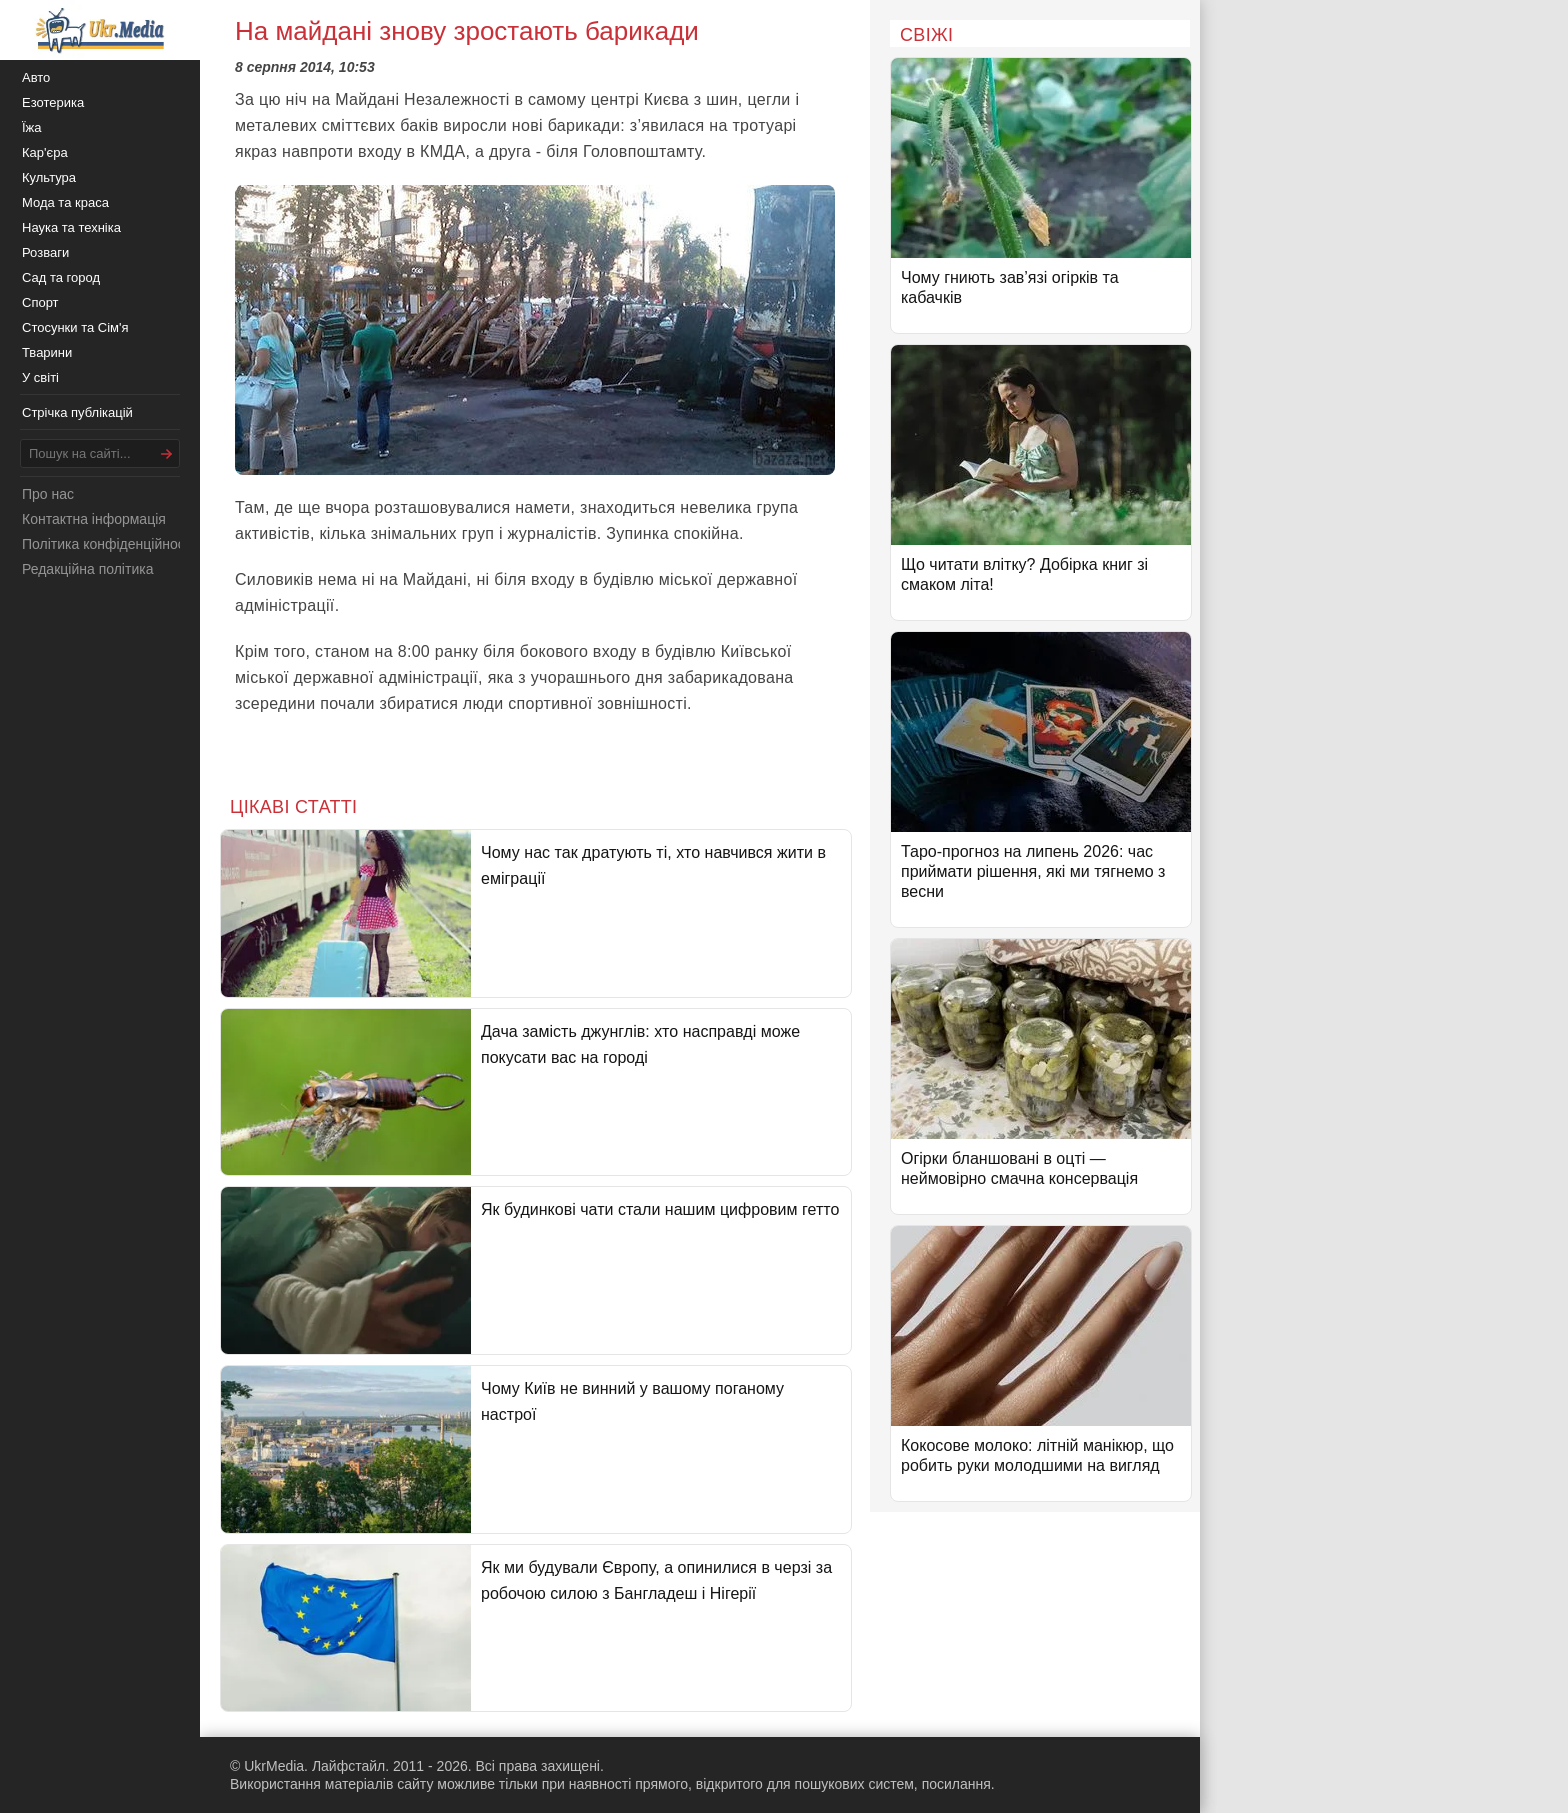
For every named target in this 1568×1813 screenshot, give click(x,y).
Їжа (32, 127)
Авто (36, 77)
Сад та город (61, 277)
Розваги (45, 252)
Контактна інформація (94, 519)
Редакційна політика (87, 569)
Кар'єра (45, 152)
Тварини (47, 352)
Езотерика (53, 102)
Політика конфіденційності (108, 544)
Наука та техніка (71, 227)
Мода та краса (65, 202)
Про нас (48, 494)
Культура (49, 177)
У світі (40, 377)
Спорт (40, 302)
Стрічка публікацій (77, 412)
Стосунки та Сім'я (75, 327)
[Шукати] (167, 453)
